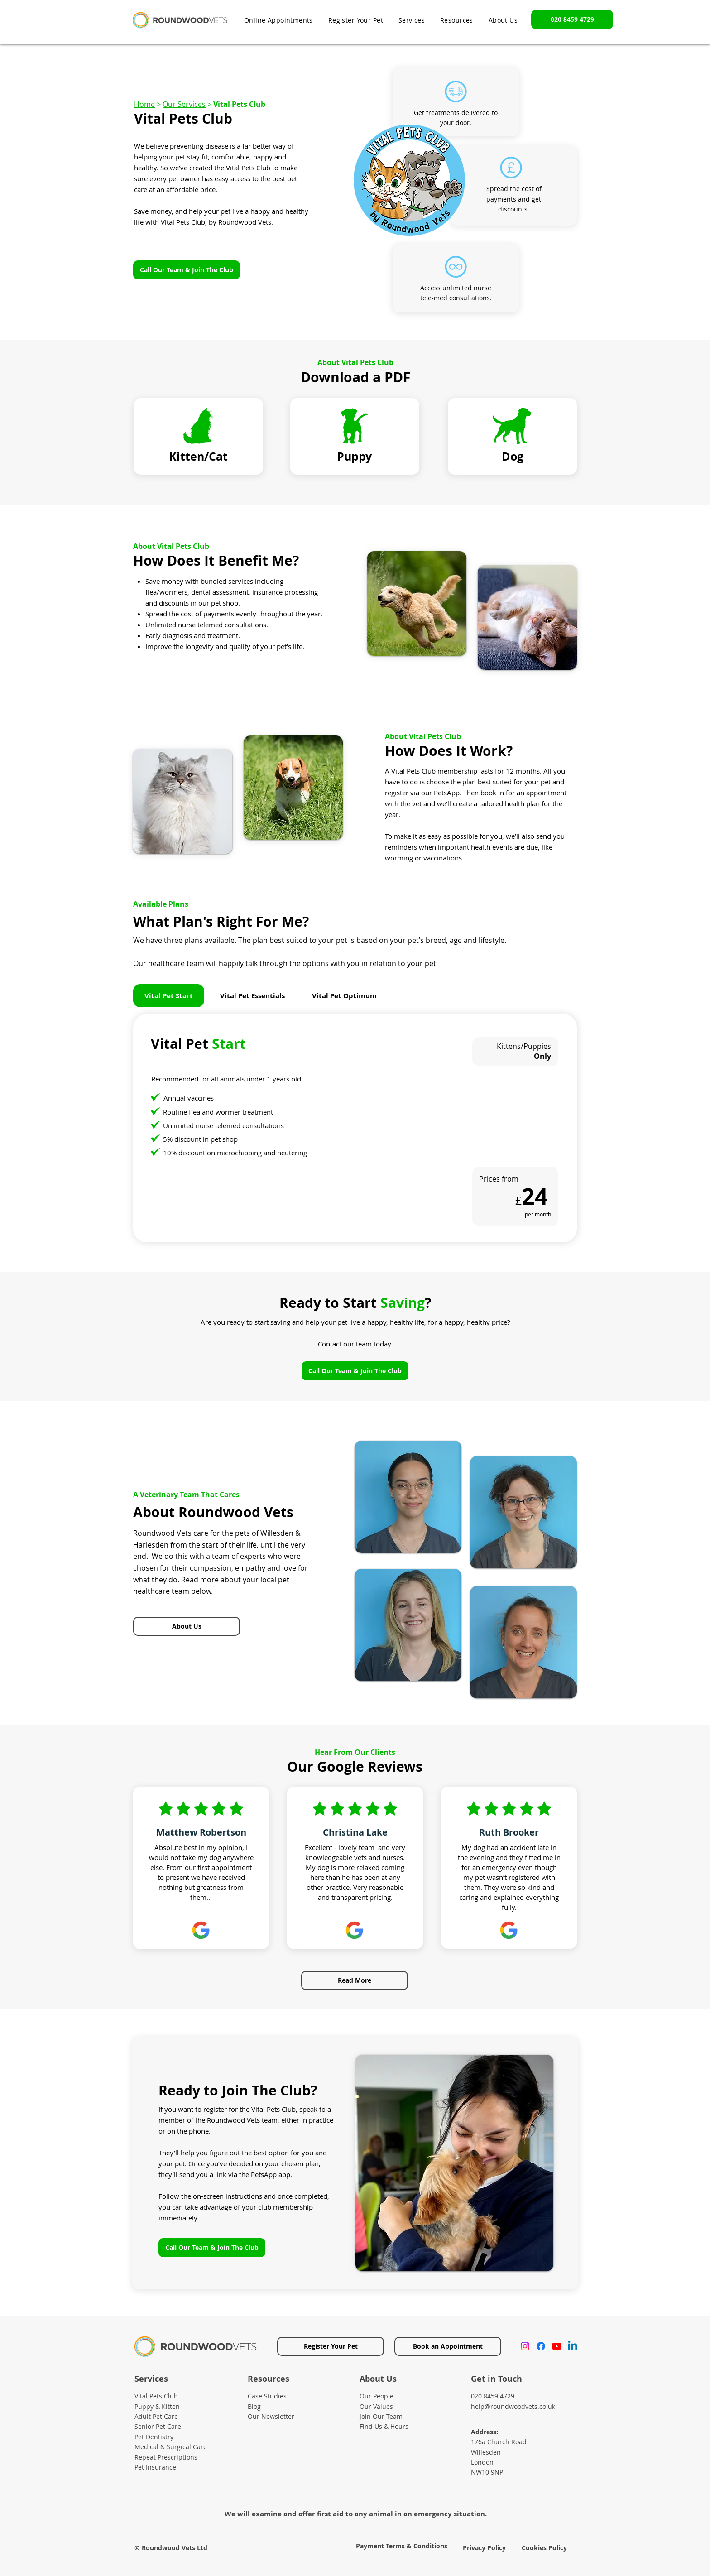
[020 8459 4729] (572, 19)
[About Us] (186, 1626)
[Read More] (354, 1980)
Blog (254, 2406)
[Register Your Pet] (330, 2346)
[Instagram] (525, 2346)
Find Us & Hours (384, 2426)
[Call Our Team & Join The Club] (186, 269)
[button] (456, 20)
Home (144, 104)
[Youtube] (556, 2346)
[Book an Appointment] (447, 2346)
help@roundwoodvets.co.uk (513, 2406)
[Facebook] (541, 2346)
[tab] (168, 995)
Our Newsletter (271, 2416)
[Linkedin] (572, 2346)
